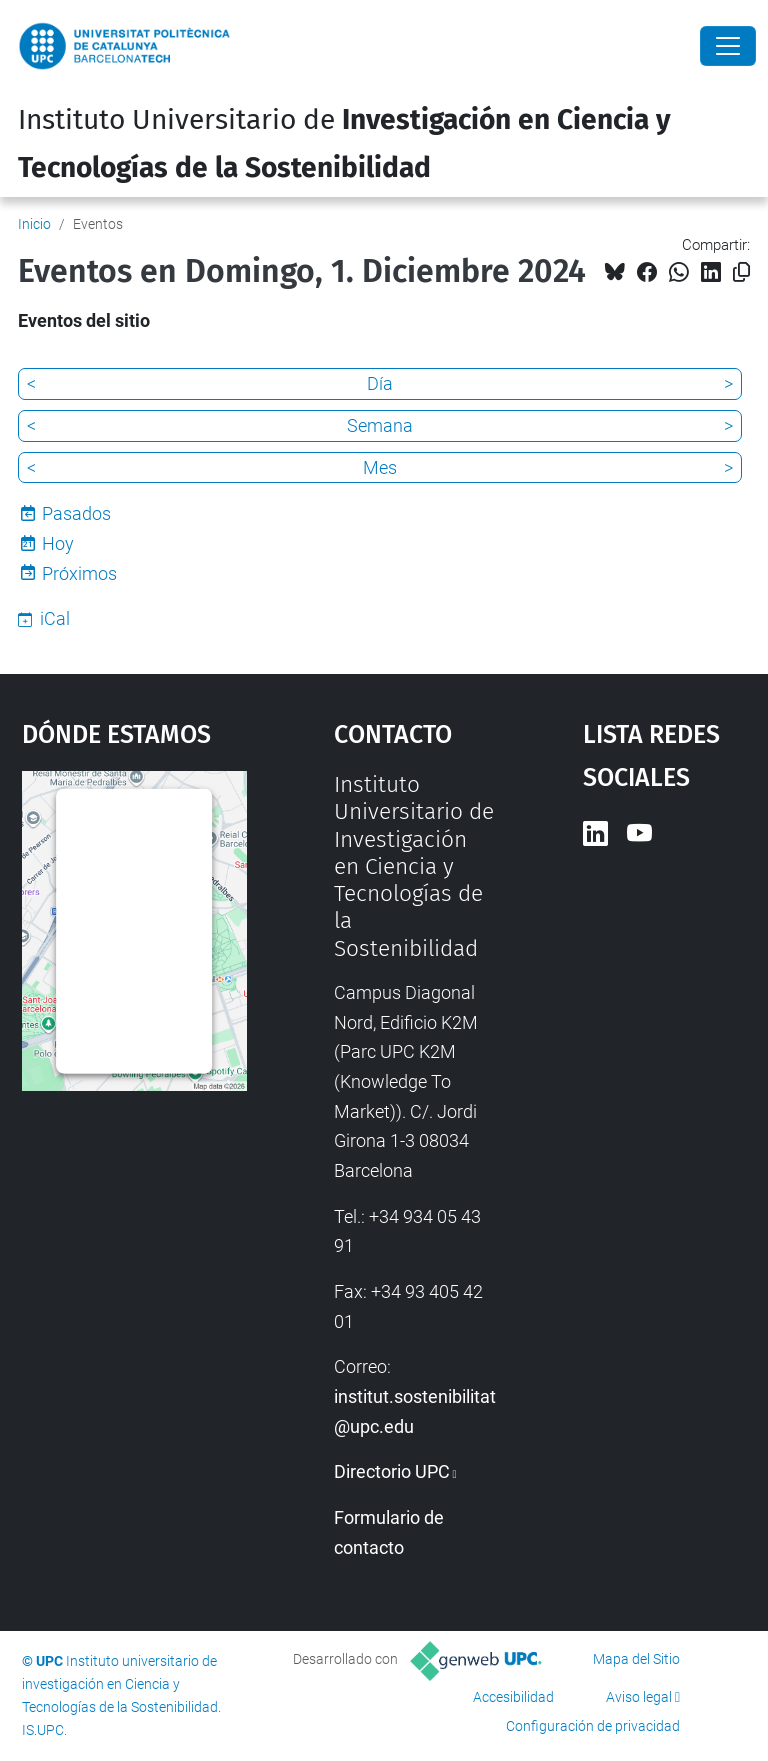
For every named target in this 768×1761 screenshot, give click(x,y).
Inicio (34, 224)
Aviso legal (639, 1697)
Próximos (79, 573)
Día (380, 383)
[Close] (728, 46)
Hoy (58, 543)
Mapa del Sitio (636, 1659)
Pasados (76, 513)
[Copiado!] (741, 272)
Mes (380, 467)
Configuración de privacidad (593, 1726)
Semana (380, 425)
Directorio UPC (392, 1471)
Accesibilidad (513, 1697)
